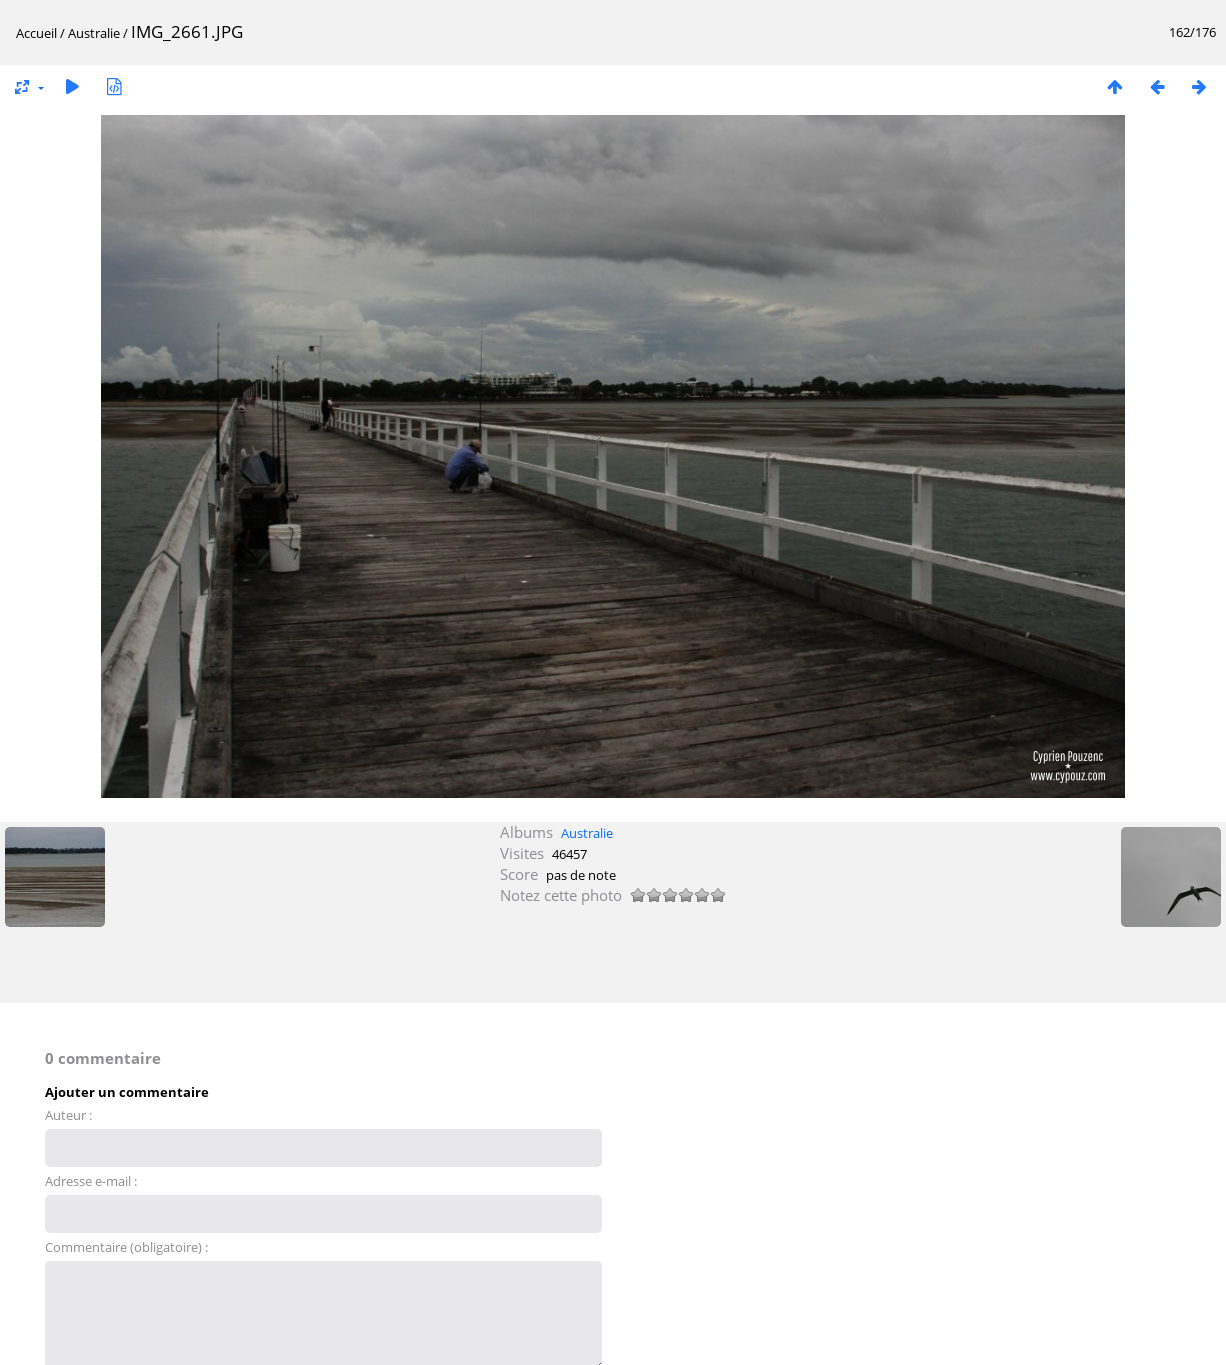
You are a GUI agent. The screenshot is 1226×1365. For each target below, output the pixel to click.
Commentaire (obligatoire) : (126, 1247)
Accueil (36, 33)
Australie (94, 33)
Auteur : (68, 1115)
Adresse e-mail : (91, 1181)
